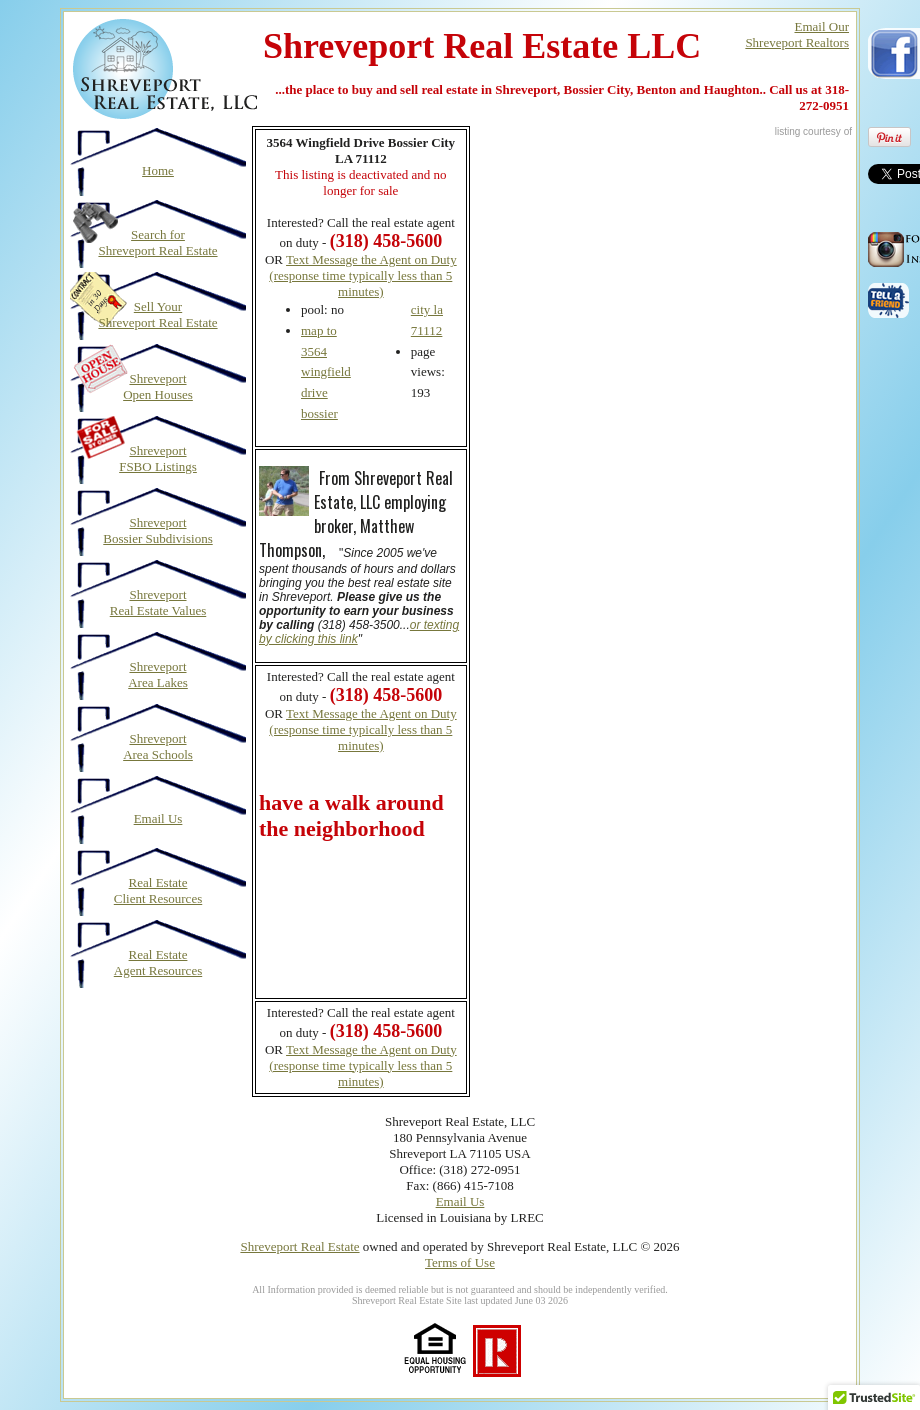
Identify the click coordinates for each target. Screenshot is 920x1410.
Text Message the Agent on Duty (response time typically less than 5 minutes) (362, 275)
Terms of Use (460, 1262)
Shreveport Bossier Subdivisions (157, 530)
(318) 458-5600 (386, 695)
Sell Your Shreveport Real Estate (157, 314)
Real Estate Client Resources (158, 890)
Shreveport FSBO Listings (158, 458)
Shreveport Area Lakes (158, 674)
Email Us (158, 818)
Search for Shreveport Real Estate (157, 242)
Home (158, 170)
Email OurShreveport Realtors (797, 34)
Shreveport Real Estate (299, 1246)
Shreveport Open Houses (158, 386)
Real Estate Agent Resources (158, 962)
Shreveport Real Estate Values (158, 602)
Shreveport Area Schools (158, 746)
